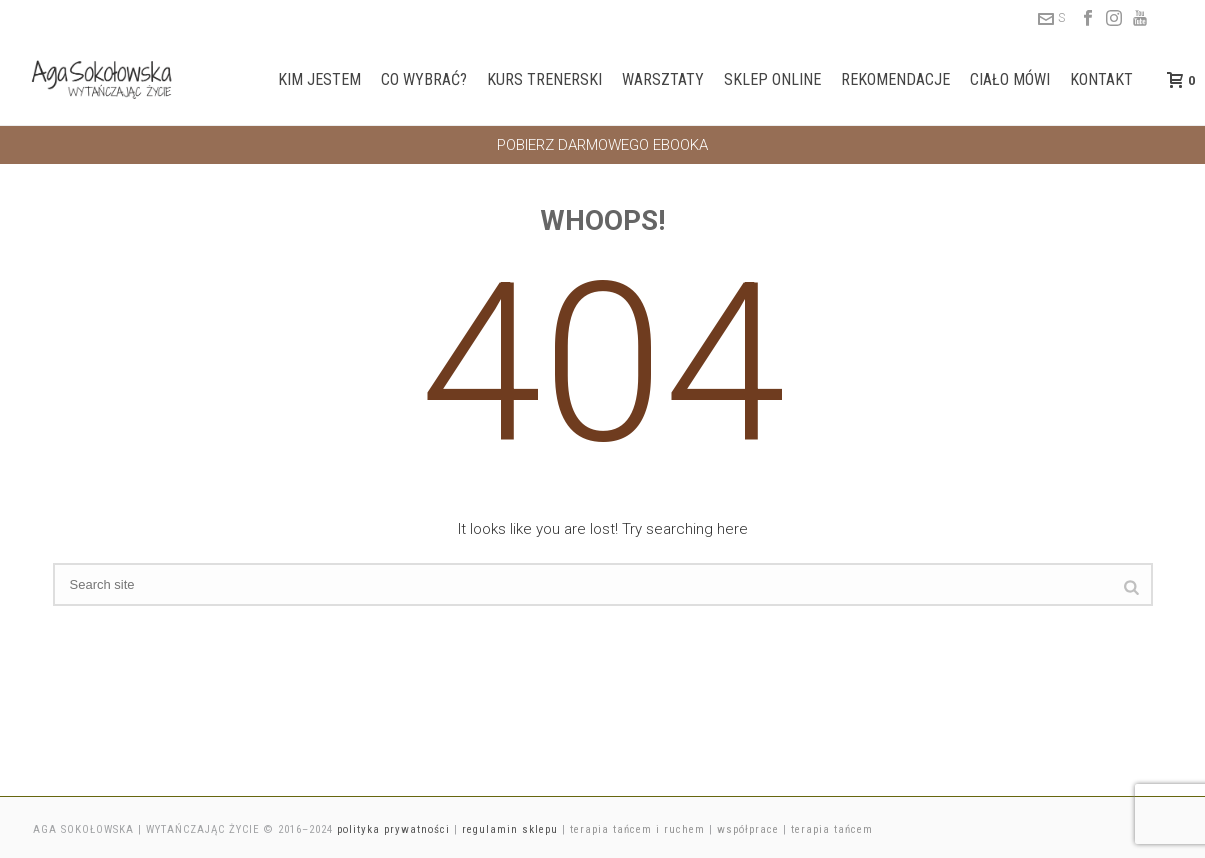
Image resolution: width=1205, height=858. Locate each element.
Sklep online (772, 79)
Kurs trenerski (544, 79)
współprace (748, 829)
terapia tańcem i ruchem (637, 829)
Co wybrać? (424, 79)
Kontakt (1101, 79)
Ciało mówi (1010, 79)
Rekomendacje (895, 79)
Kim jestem (319, 79)
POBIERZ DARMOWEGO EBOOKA (602, 145)
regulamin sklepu (510, 829)
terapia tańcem (832, 829)
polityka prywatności (393, 829)
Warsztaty (663, 79)
